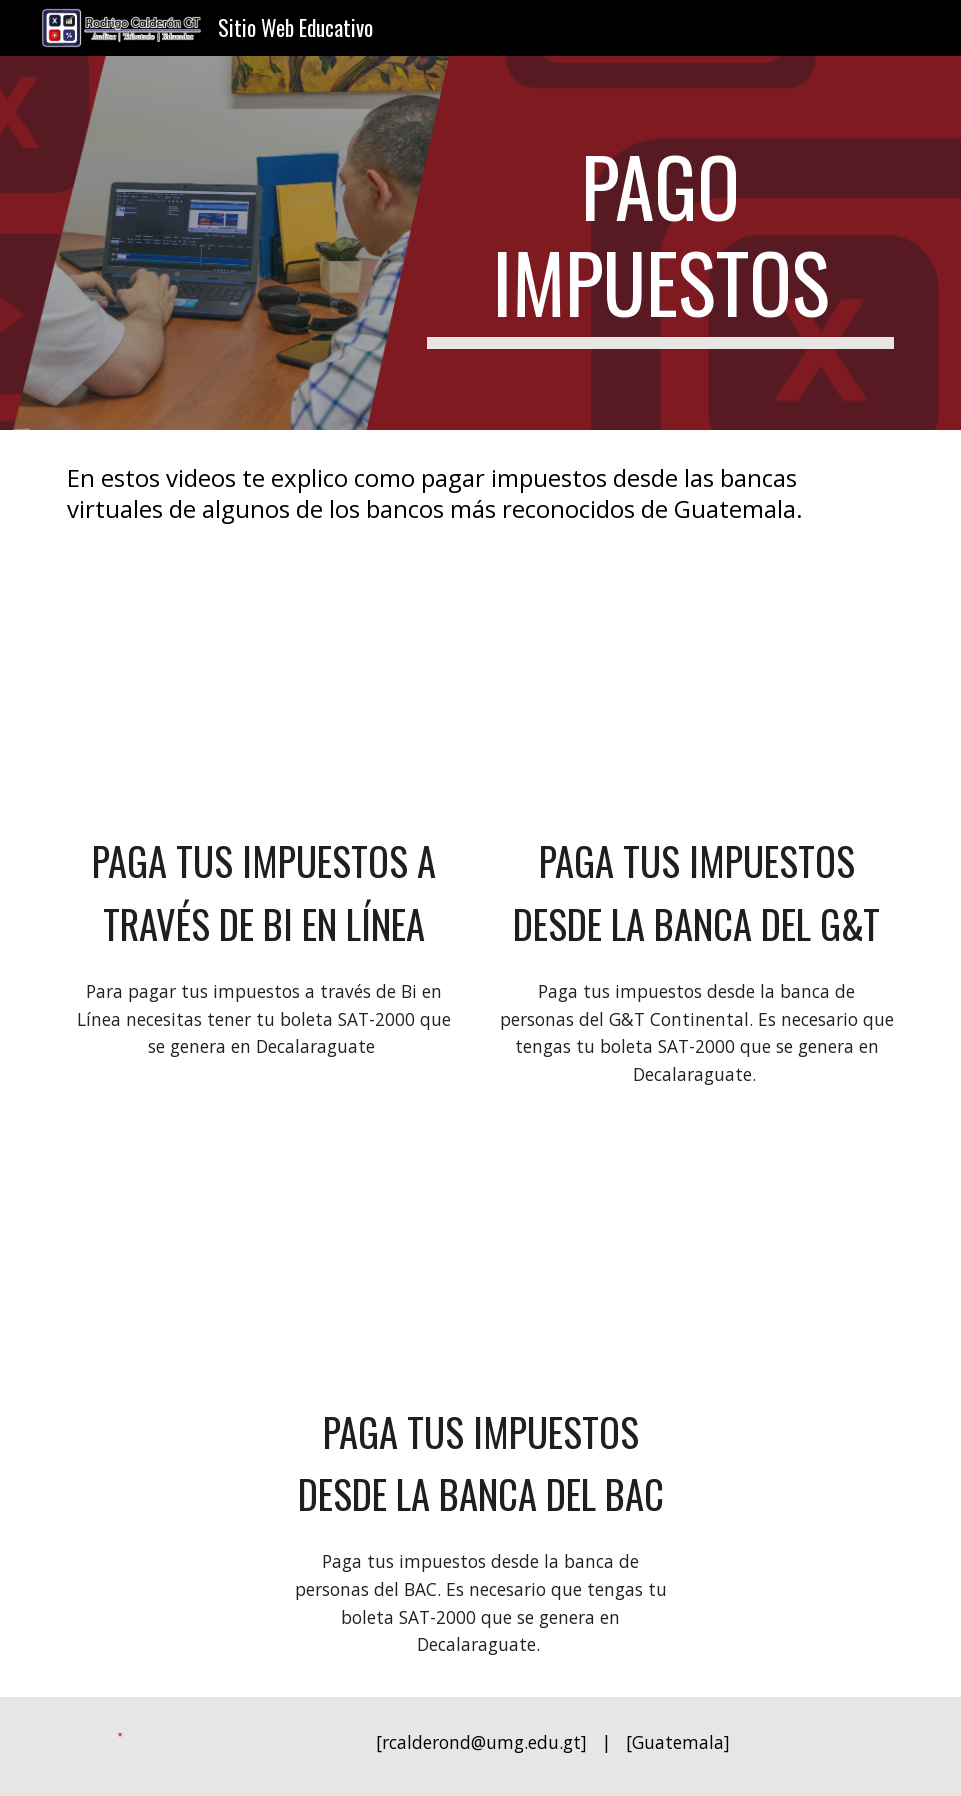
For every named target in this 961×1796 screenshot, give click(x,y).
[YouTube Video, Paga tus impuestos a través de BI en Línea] (264, 695)
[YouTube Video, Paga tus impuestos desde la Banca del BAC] (480, 1266)
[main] (660, 243)
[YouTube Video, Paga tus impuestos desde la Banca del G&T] (696, 695)
